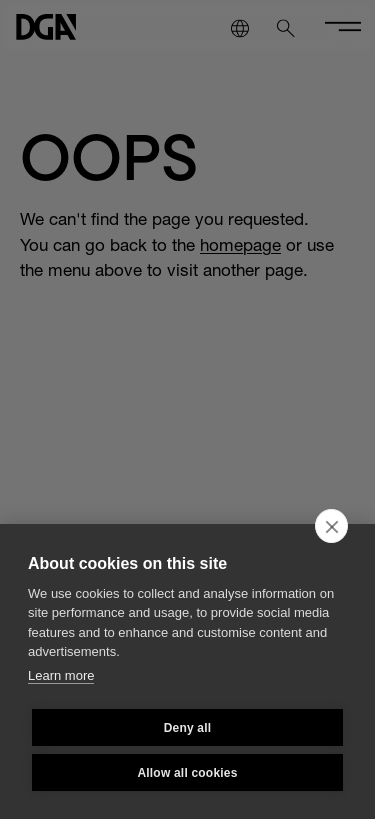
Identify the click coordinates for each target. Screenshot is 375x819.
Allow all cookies (187, 773)
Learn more (61, 675)
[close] (331, 526)
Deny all (188, 728)
